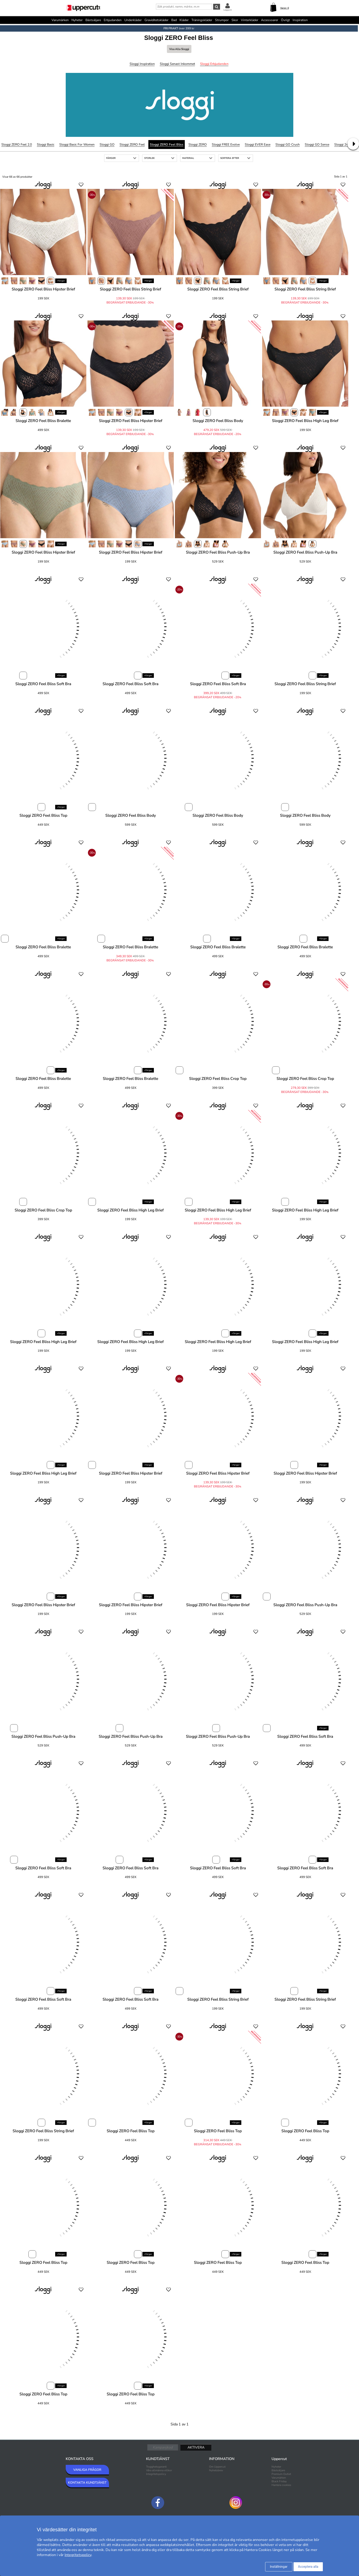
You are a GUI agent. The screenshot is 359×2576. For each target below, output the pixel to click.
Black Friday (279, 2481)
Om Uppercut (217, 2466)
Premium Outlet (281, 2474)
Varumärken (60, 20)
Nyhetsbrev (216, 2470)
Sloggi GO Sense (317, 144)
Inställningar (279, 2566)
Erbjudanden (113, 20)
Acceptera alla (308, 2566)
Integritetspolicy (156, 2474)
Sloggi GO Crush (287, 144)
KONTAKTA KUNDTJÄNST (87, 2482)
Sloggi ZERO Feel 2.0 (16, 144)
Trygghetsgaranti (156, 2466)
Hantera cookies (281, 2485)
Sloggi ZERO (197, 144)
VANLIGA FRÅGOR (87, 2470)
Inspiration (300, 20)
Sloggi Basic (45, 144)
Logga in (227, 9)
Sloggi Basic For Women (77, 144)
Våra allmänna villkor (159, 2470)
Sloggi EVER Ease (257, 144)
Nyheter (77, 20)
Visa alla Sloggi (179, 49)
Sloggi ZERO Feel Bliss (166, 144)
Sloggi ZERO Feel (132, 144)
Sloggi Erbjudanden (214, 64)
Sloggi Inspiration (142, 64)
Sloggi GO (107, 144)
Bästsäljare (93, 20)
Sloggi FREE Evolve (226, 144)
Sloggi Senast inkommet (177, 64)
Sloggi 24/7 (342, 144)
